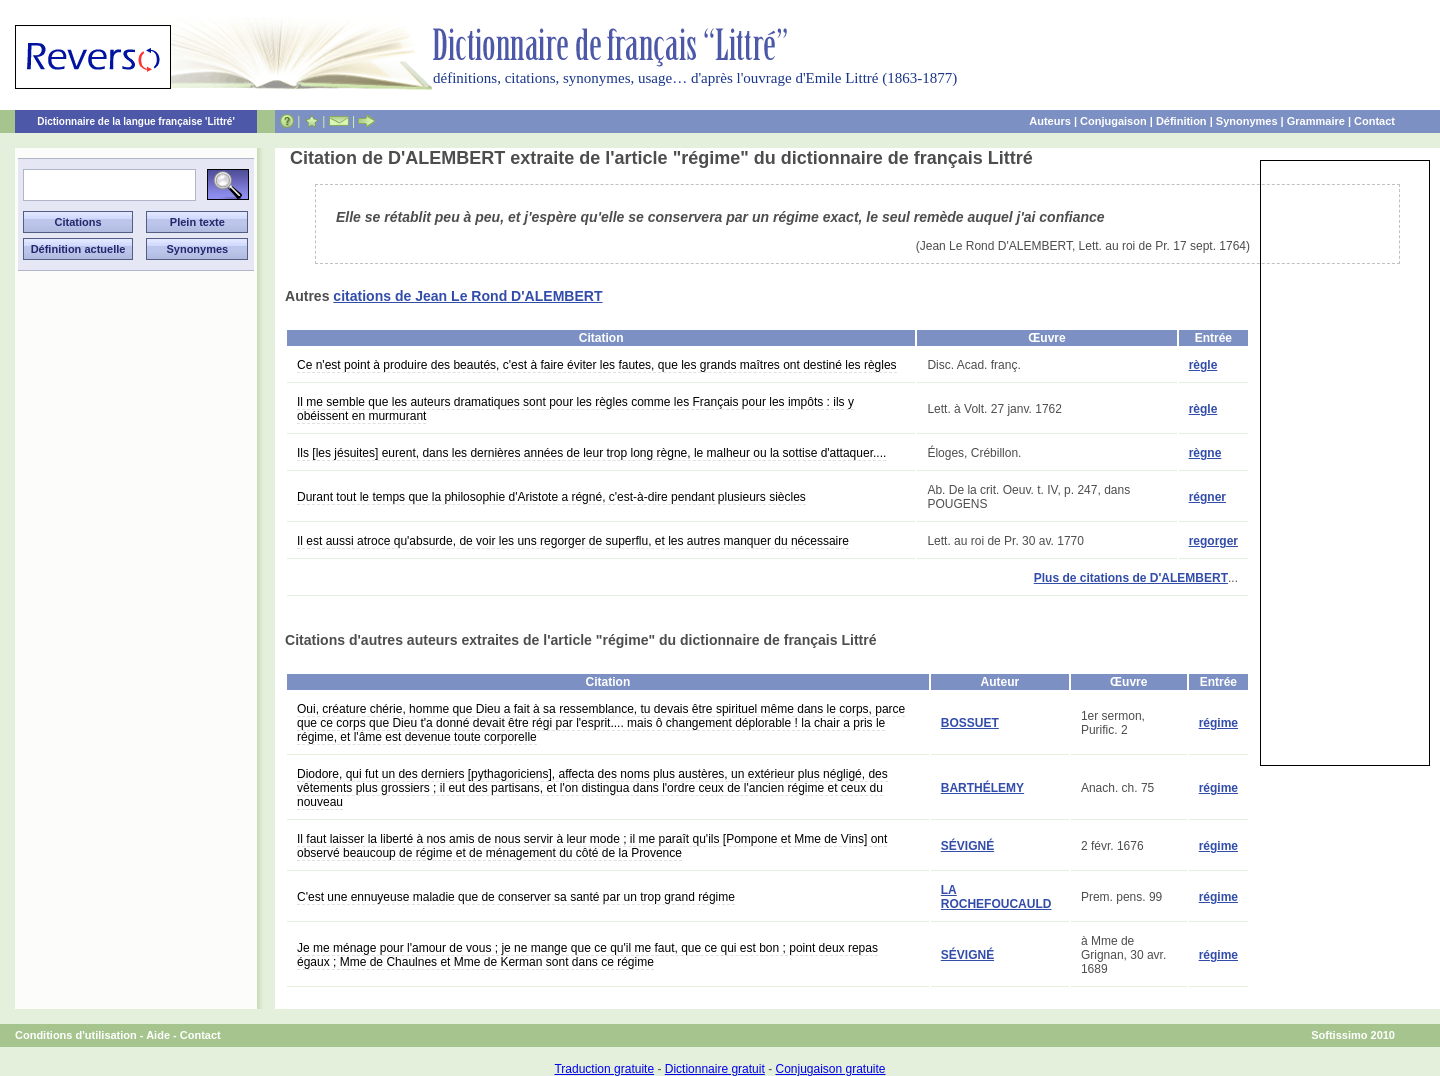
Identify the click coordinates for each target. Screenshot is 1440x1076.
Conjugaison (1113, 121)
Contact (1374, 121)
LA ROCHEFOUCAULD (996, 897)
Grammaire (1316, 121)
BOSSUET (970, 723)
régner (1207, 497)
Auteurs (1050, 121)
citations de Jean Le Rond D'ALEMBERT (467, 296)
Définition (1181, 121)
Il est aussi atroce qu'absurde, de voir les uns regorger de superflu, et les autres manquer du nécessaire (573, 541)
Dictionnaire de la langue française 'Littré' (136, 121)
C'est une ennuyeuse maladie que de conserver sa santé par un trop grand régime (516, 897)
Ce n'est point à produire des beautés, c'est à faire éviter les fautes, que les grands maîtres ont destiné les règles (597, 365)
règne (1205, 453)
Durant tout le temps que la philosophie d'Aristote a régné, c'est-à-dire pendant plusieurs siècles (551, 497)
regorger (1213, 541)
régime (1218, 723)
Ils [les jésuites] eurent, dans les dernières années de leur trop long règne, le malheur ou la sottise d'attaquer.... (591, 453)
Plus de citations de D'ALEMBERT (1131, 578)
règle (1203, 365)
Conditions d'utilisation (76, 1035)
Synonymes (1247, 121)
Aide (158, 1035)
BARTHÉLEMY (982, 788)
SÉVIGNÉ (967, 846)
